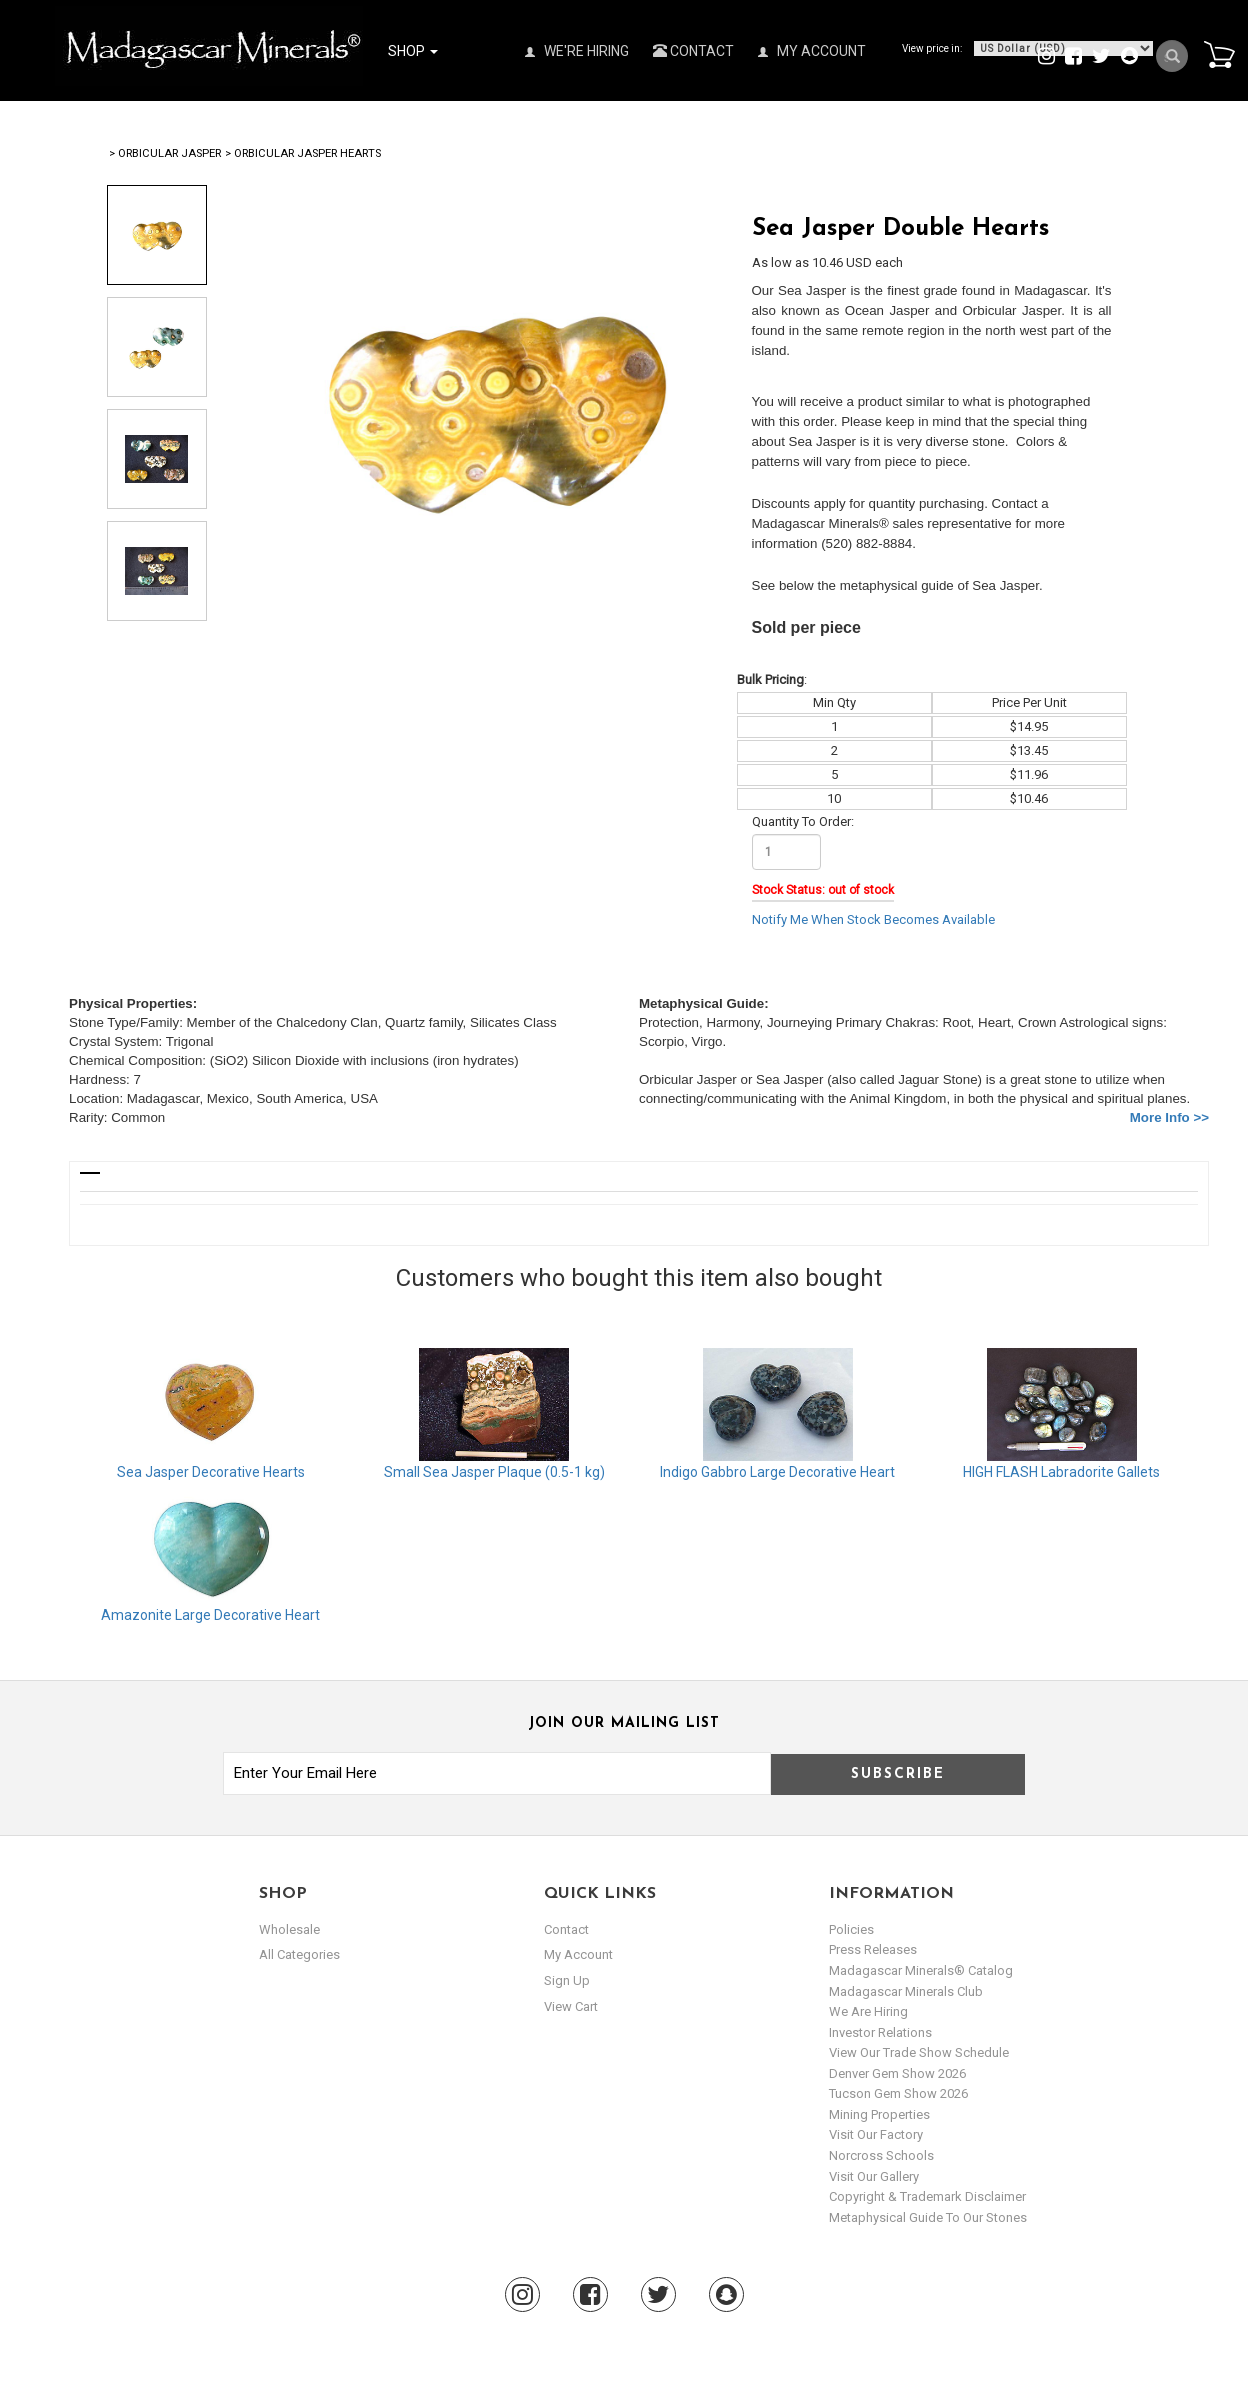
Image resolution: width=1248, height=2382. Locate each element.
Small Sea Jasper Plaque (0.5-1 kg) (494, 1472)
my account (578, 1954)
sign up (567, 1980)
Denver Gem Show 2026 (897, 2073)
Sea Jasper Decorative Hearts (211, 1472)
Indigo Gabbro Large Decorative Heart (777, 1472)
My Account (812, 51)
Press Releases (873, 1949)
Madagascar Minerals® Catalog (921, 1970)
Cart (1219, 54)
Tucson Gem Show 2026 (898, 2093)
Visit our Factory (876, 2134)
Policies (851, 1929)
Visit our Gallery (874, 2176)
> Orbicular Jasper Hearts (303, 153)
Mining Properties (879, 2114)
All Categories (299, 1954)
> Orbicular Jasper (165, 153)
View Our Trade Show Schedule (919, 2052)
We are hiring (868, 2011)
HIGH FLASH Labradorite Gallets (1061, 1472)
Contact (693, 51)
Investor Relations (880, 2032)
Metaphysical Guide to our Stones (928, 2217)
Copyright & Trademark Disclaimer (927, 2196)
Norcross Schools (881, 2155)
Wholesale (289, 1929)
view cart (571, 2006)
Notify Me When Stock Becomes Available (873, 919)
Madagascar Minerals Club (906, 1991)
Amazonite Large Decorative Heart (210, 1615)
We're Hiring (577, 51)
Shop (413, 51)
